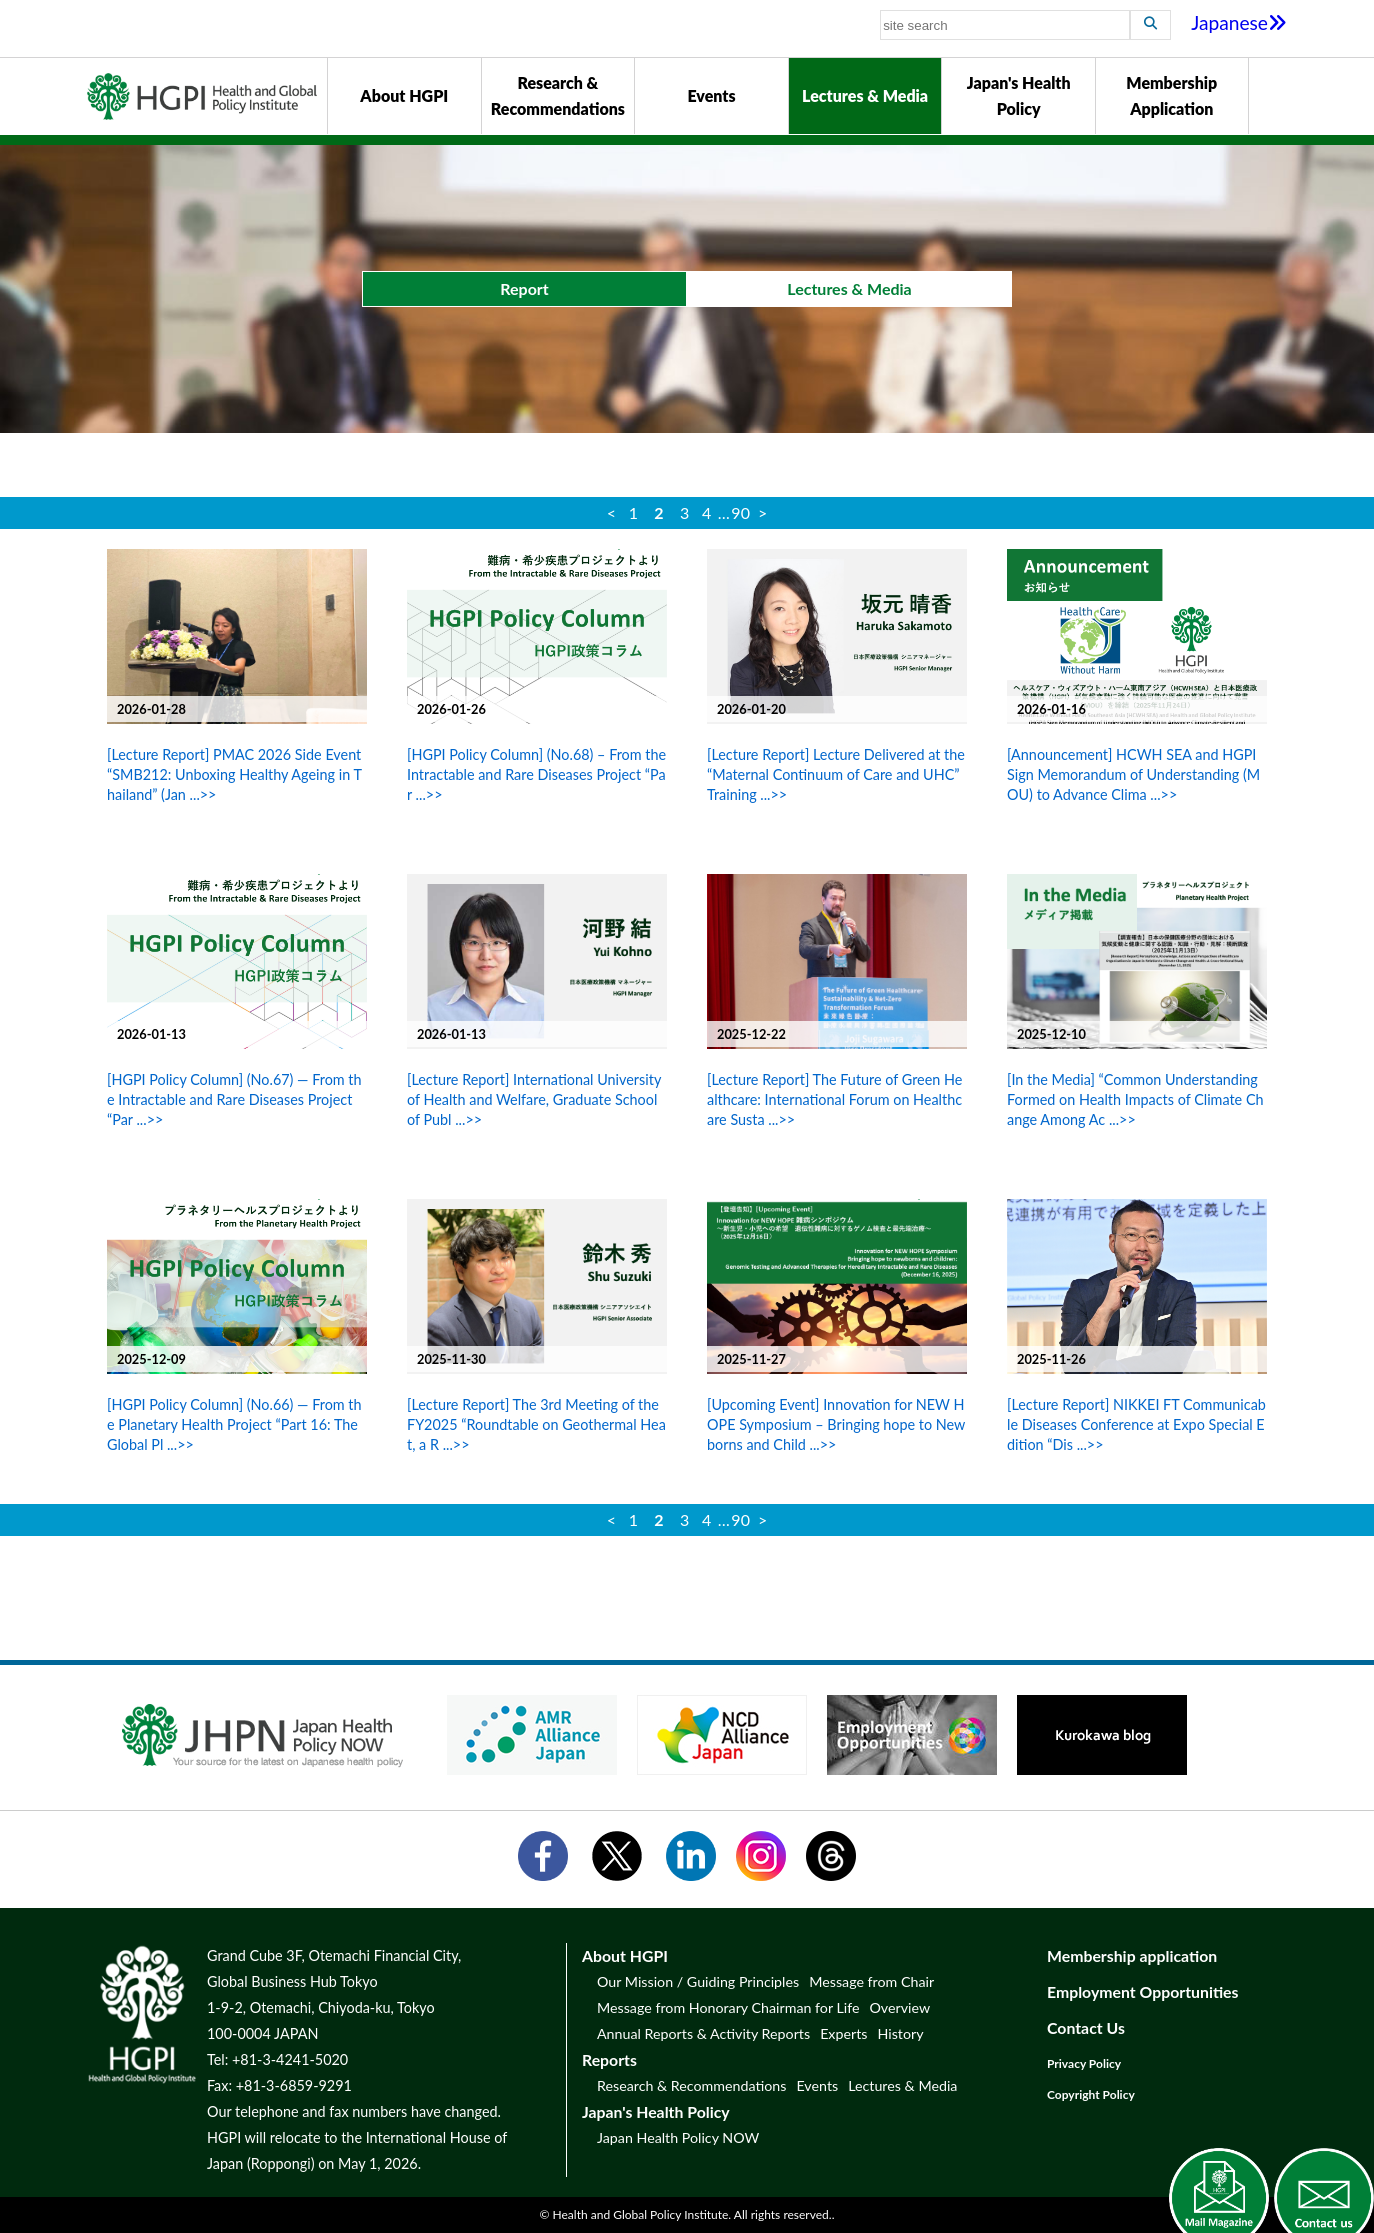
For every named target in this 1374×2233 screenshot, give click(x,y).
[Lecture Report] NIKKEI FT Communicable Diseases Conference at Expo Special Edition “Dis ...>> (1136, 1424)
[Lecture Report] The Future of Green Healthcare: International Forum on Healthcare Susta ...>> (834, 1099)
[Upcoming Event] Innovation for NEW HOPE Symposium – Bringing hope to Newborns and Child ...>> (836, 1424)
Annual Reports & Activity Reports (703, 2033)
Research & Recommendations (558, 95)
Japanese (1239, 22)
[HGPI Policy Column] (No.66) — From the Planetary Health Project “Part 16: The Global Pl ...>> (234, 1424)
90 (740, 512)
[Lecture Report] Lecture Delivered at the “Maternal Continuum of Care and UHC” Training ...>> (836, 774)
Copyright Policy (1091, 2094)
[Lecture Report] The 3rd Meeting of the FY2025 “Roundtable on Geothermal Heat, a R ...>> (536, 1424)
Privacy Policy (1084, 2063)
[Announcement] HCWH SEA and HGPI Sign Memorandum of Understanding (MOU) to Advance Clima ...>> (1133, 774)
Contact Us (1086, 2027)
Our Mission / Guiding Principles (698, 1981)
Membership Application (1171, 95)
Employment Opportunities (1143, 1991)
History (900, 2033)
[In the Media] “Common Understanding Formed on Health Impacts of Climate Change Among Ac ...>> (1135, 1099)
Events (711, 95)
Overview (899, 2007)
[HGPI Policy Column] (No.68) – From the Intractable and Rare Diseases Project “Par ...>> (536, 774)
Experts (843, 2033)
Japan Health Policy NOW (678, 2137)
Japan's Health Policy (1019, 95)
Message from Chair (871, 1981)
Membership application (1132, 1955)
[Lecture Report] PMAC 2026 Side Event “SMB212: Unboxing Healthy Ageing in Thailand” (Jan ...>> (234, 774)
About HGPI (404, 95)
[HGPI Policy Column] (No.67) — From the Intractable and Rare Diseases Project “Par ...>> (234, 1099)
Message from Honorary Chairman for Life (728, 2007)
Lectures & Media (865, 95)
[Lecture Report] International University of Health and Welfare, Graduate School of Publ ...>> (534, 1099)
